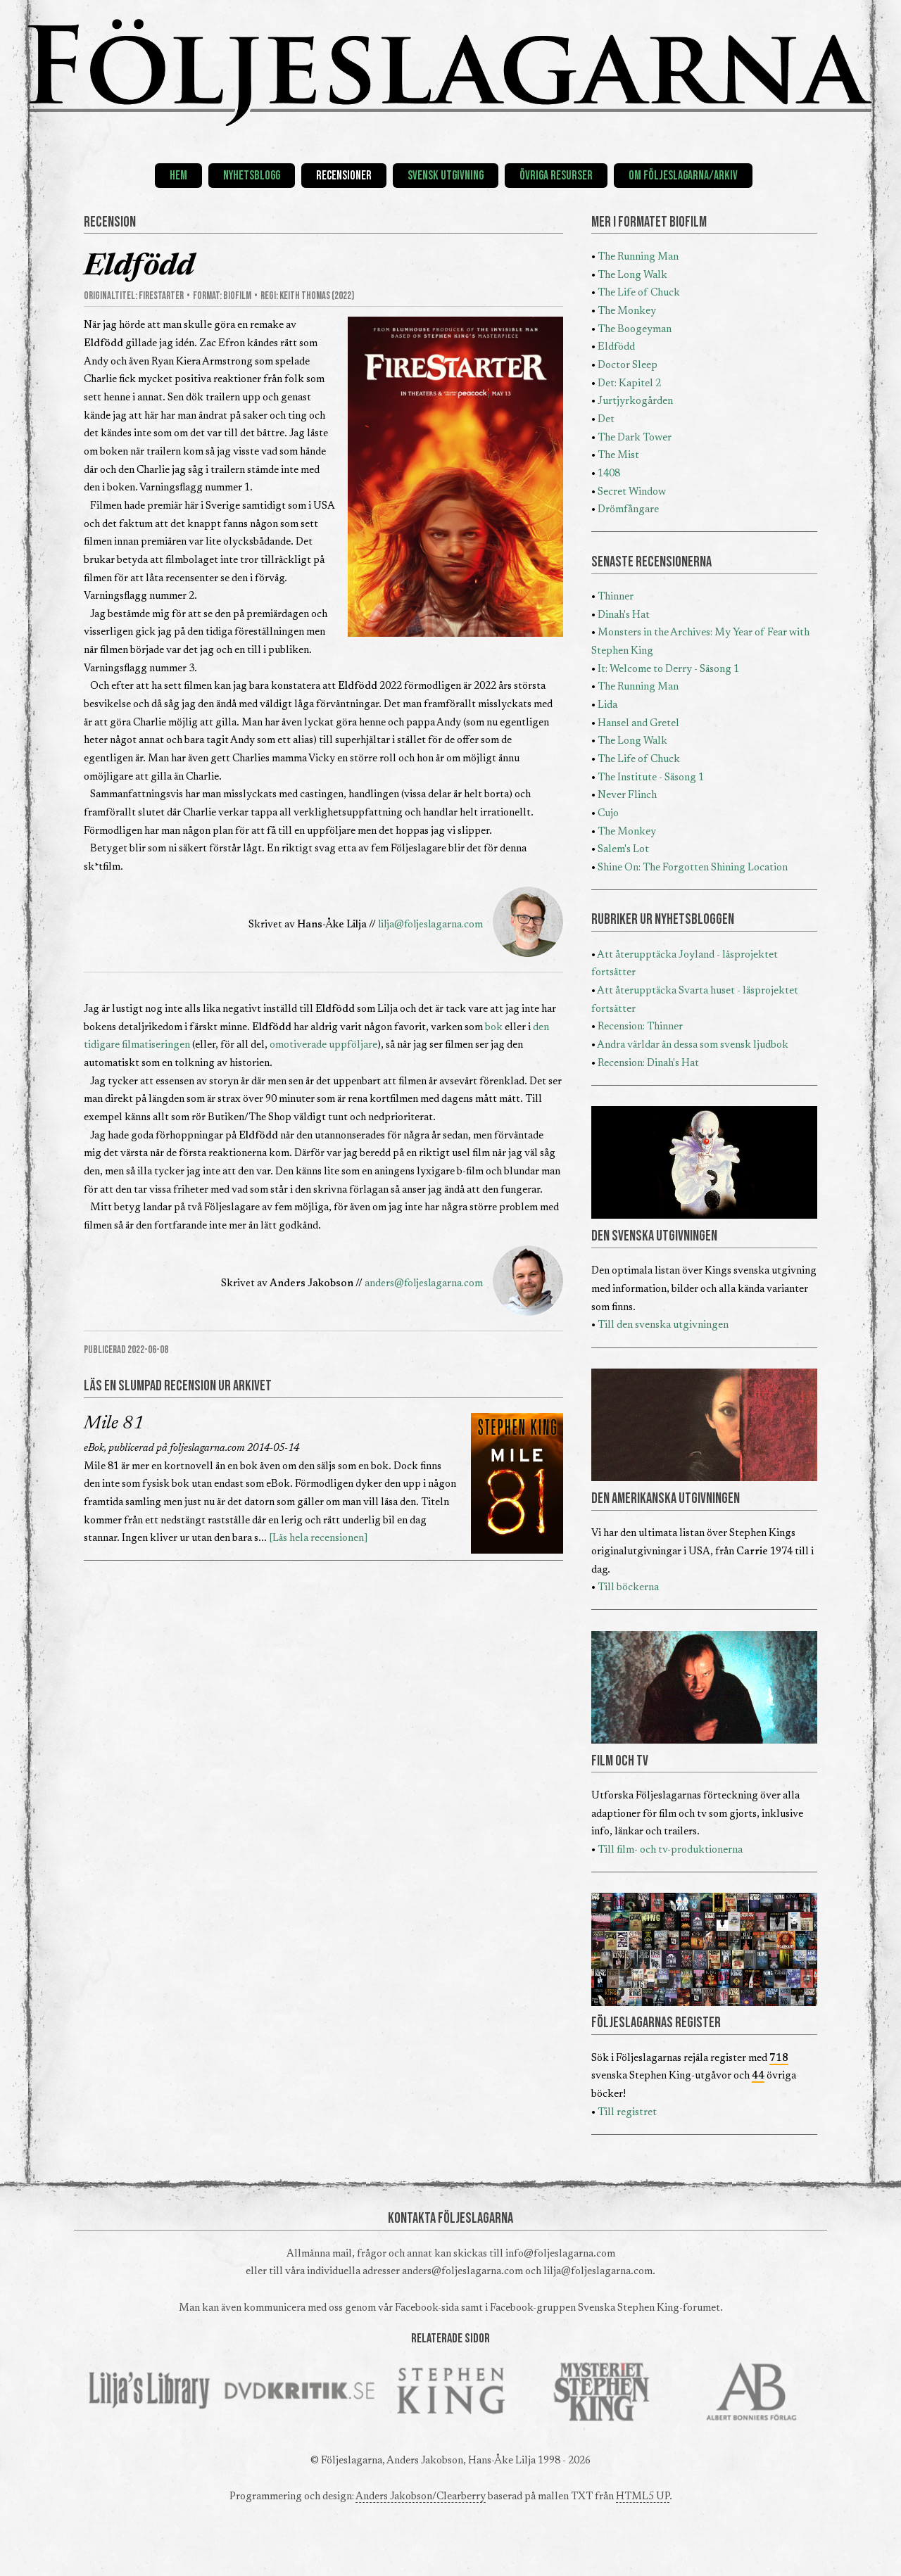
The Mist (618, 455)
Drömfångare (628, 510)
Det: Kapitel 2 (629, 384)
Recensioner (344, 175)
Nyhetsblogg (251, 175)
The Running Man (638, 257)
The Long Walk (632, 275)
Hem (178, 175)
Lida (607, 705)
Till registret (627, 2112)
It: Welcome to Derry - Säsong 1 (668, 669)
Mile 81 (114, 1424)
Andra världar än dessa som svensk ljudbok (692, 1045)
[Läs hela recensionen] (318, 1538)
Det (606, 419)
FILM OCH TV (619, 1761)
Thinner (616, 597)
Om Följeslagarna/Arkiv (683, 175)
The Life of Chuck (639, 293)
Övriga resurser (556, 175)
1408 (609, 474)
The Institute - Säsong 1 (651, 778)
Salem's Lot (623, 849)
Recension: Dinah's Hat (648, 1063)
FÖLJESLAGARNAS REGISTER (656, 2023)
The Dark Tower (635, 438)
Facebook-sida (427, 2308)
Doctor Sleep (627, 365)
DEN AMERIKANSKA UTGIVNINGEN (665, 1498)
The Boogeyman (635, 329)
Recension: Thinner (640, 1027)
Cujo (608, 813)
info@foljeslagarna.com (560, 2254)
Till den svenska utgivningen (663, 1325)
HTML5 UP (642, 2497)
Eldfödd (616, 347)
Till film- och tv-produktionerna (670, 1850)
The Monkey (627, 311)
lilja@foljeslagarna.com (430, 925)
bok (494, 1027)
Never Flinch (627, 795)
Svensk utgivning (446, 175)
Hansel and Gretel (638, 723)
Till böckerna (628, 1587)
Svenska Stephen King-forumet (649, 2308)
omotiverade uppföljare (323, 1045)
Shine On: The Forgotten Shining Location (693, 868)
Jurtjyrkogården (635, 401)
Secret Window (632, 492)
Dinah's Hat (624, 615)
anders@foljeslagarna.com (424, 1284)
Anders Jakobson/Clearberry (420, 2497)
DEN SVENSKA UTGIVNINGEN (654, 1236)
